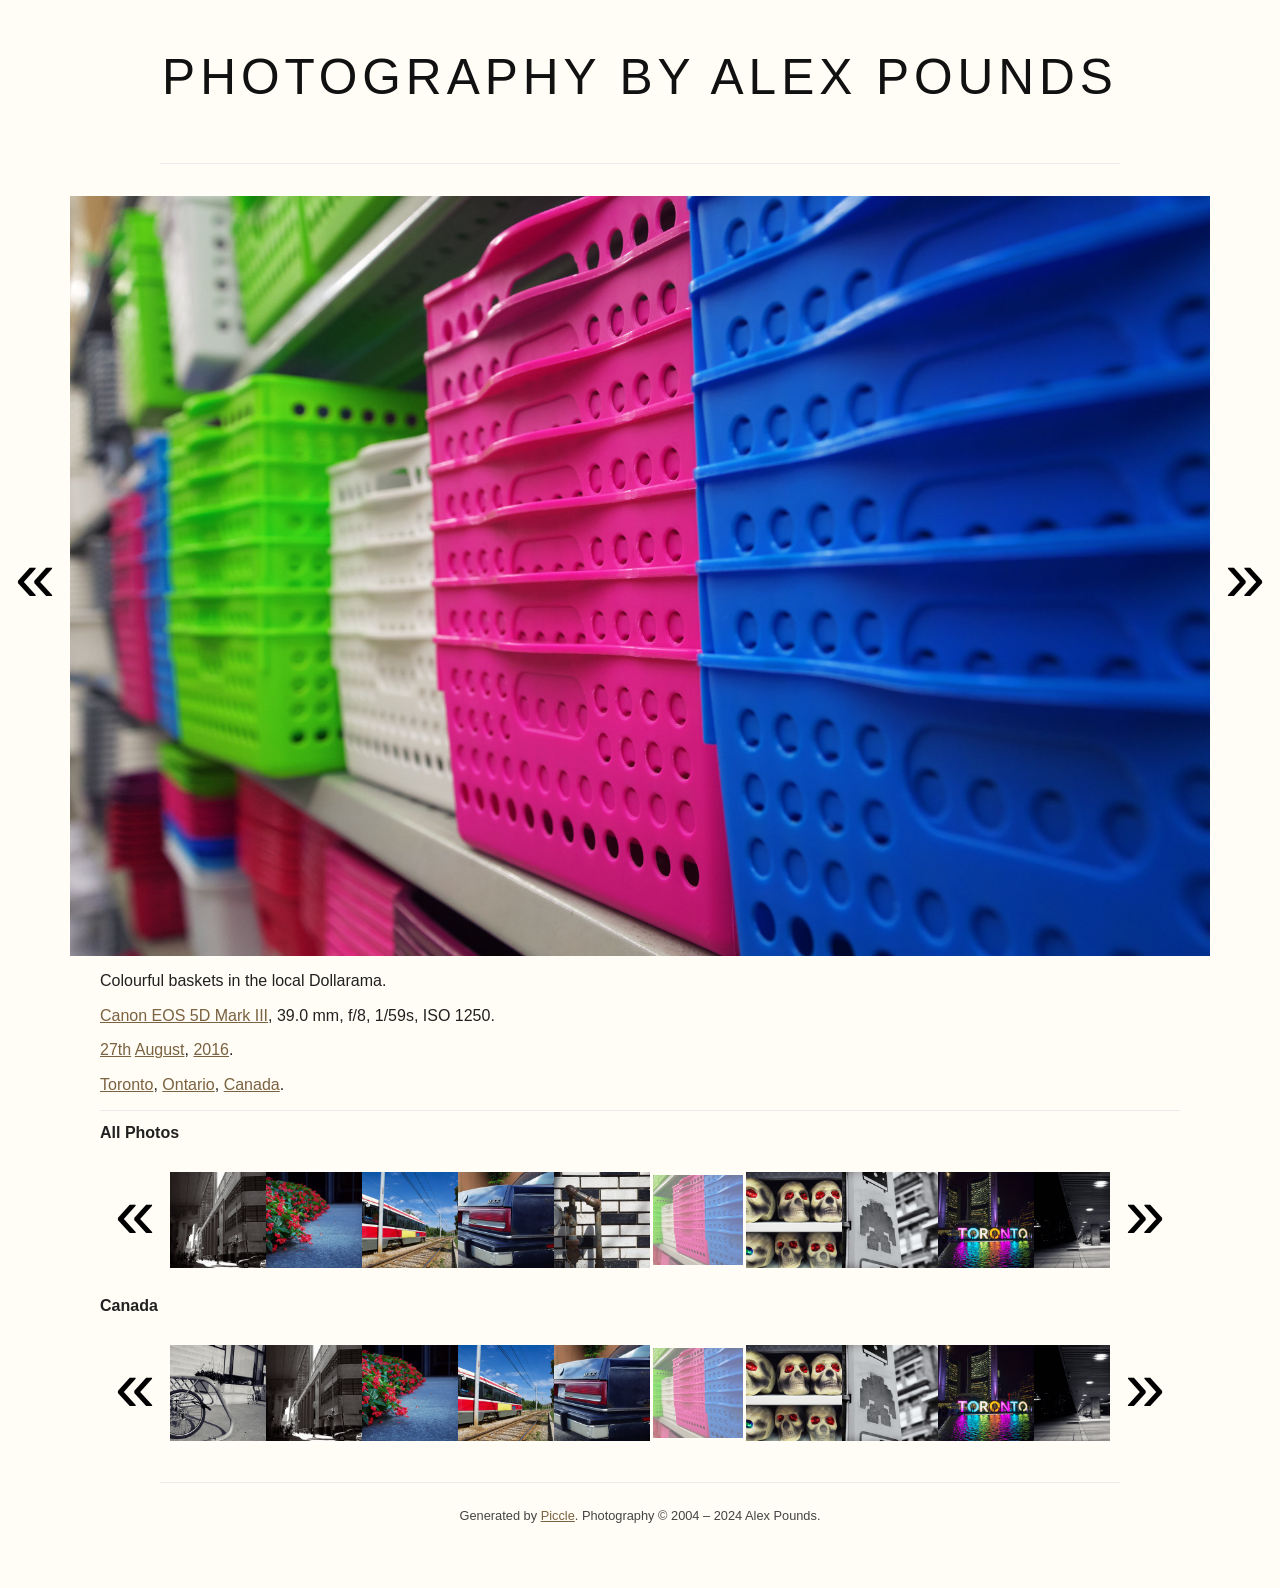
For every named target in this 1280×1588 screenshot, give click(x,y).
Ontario (188, 1084)
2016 (211, 1049)
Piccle (558, 1515)
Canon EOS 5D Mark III (184, 1015)
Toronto (126, 1084)
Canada (252, 1084)
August (160, 1049)
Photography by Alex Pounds (640, 77)
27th (115, 1049)
